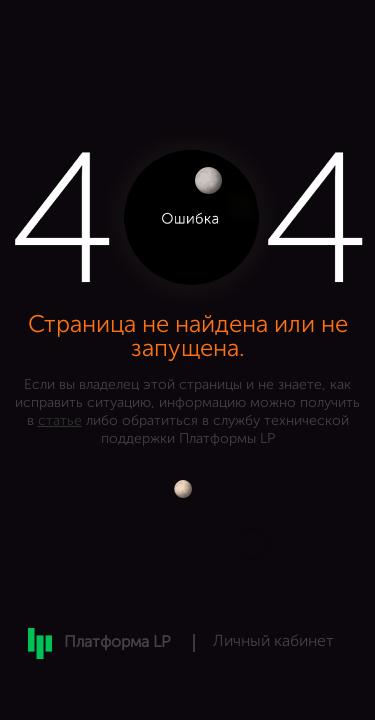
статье (60, 421)
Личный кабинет (273, 642)
